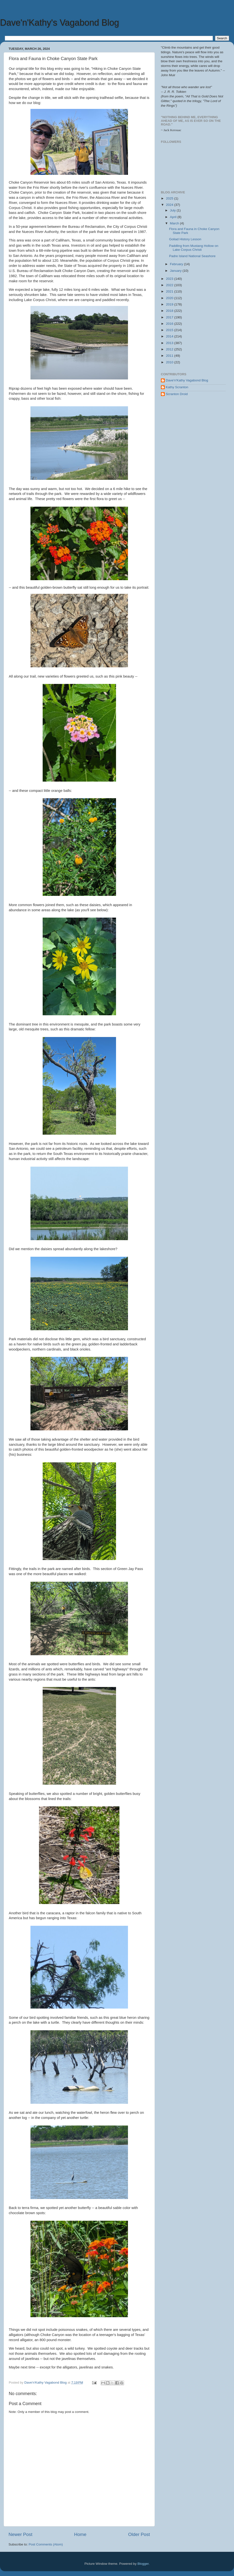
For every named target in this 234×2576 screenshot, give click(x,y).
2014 (170, 336)
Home (80, 2534)
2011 (170, 355)
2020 (170, 298)
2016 (170, 323)
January (176, 270)
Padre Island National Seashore (192, 256)
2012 (170, 349)
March (175, 223)
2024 (170, 205)
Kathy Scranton (177, 387)
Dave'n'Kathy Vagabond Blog (187, 380)
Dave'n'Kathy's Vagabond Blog (59, 23)
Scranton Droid (177, 394)
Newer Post (20, 2534)
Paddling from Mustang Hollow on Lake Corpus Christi (193, 247)
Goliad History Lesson (185, 239)
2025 (170, 198)
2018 (170, 311)
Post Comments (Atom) (46, 2544)
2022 (170, 285)
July (173, 210)
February (177, 264)
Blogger (143, 2564)
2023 (170, 279)
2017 (170, 317)
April (173, 217)
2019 (170, 304)
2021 (170, 291)
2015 (170, 330)
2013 (170, 343)
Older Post (139, 2534)
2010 (170, 362)
